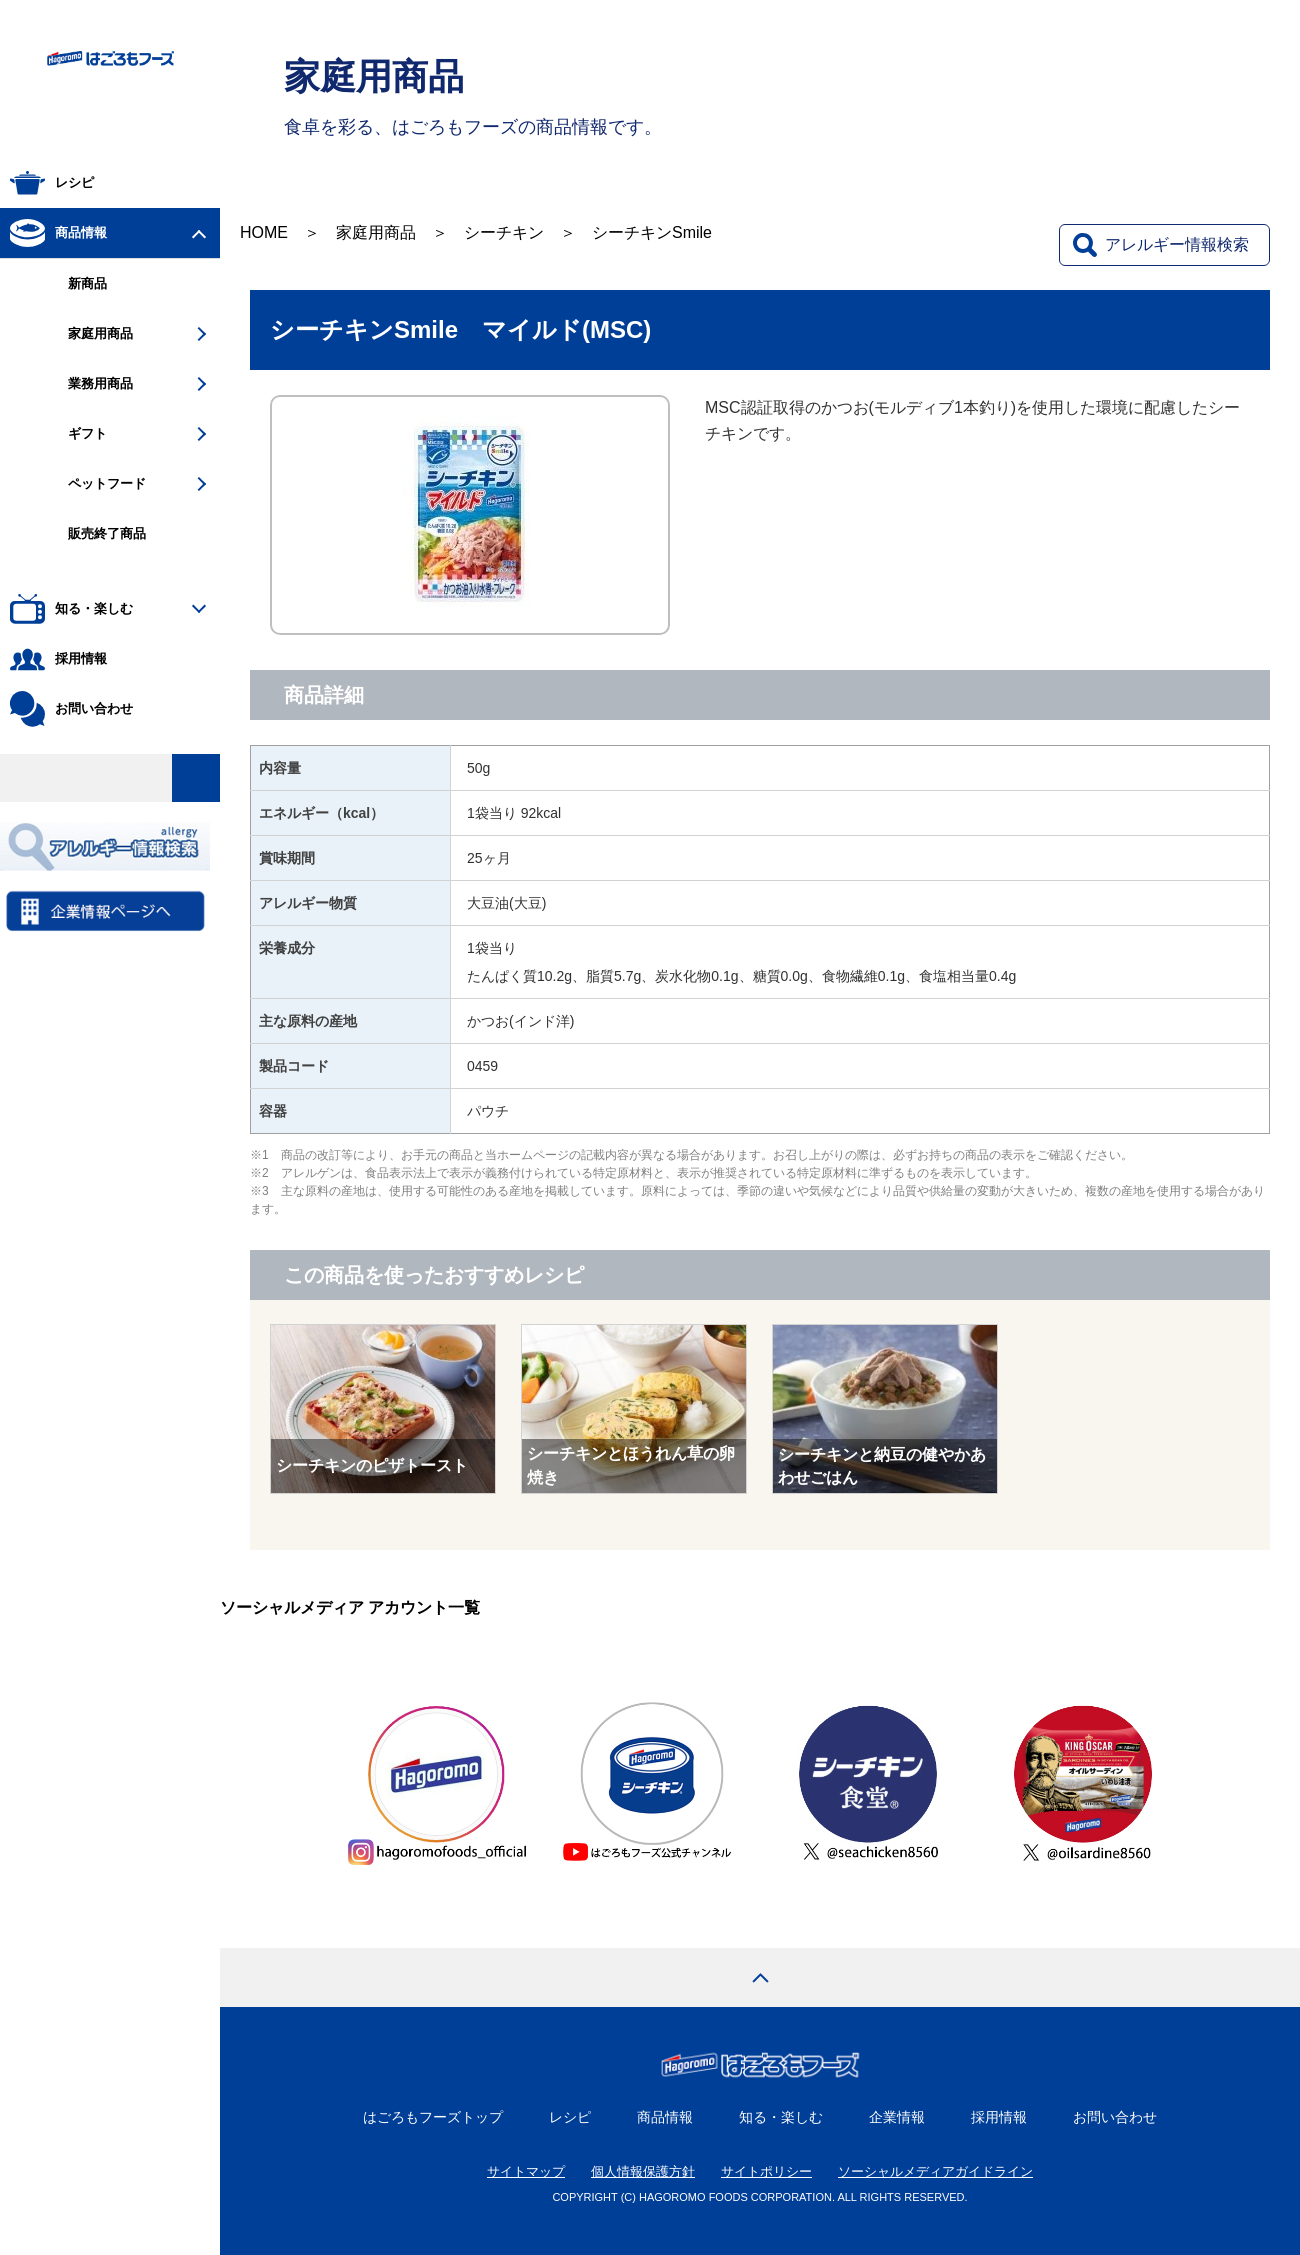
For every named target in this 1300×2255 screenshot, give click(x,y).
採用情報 (999, 2117)
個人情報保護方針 (643, 2171)
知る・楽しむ (781, 2117)
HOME (264, 232)
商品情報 (665, 2117)
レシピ (570, 2117)
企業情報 (897, 2117)
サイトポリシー (766, 2171)
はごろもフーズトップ (433, 2117)
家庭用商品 (376, 232)
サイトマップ (526, 2171)
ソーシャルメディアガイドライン (935, 2171)
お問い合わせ (1115, 2117)
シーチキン (504, 232)
